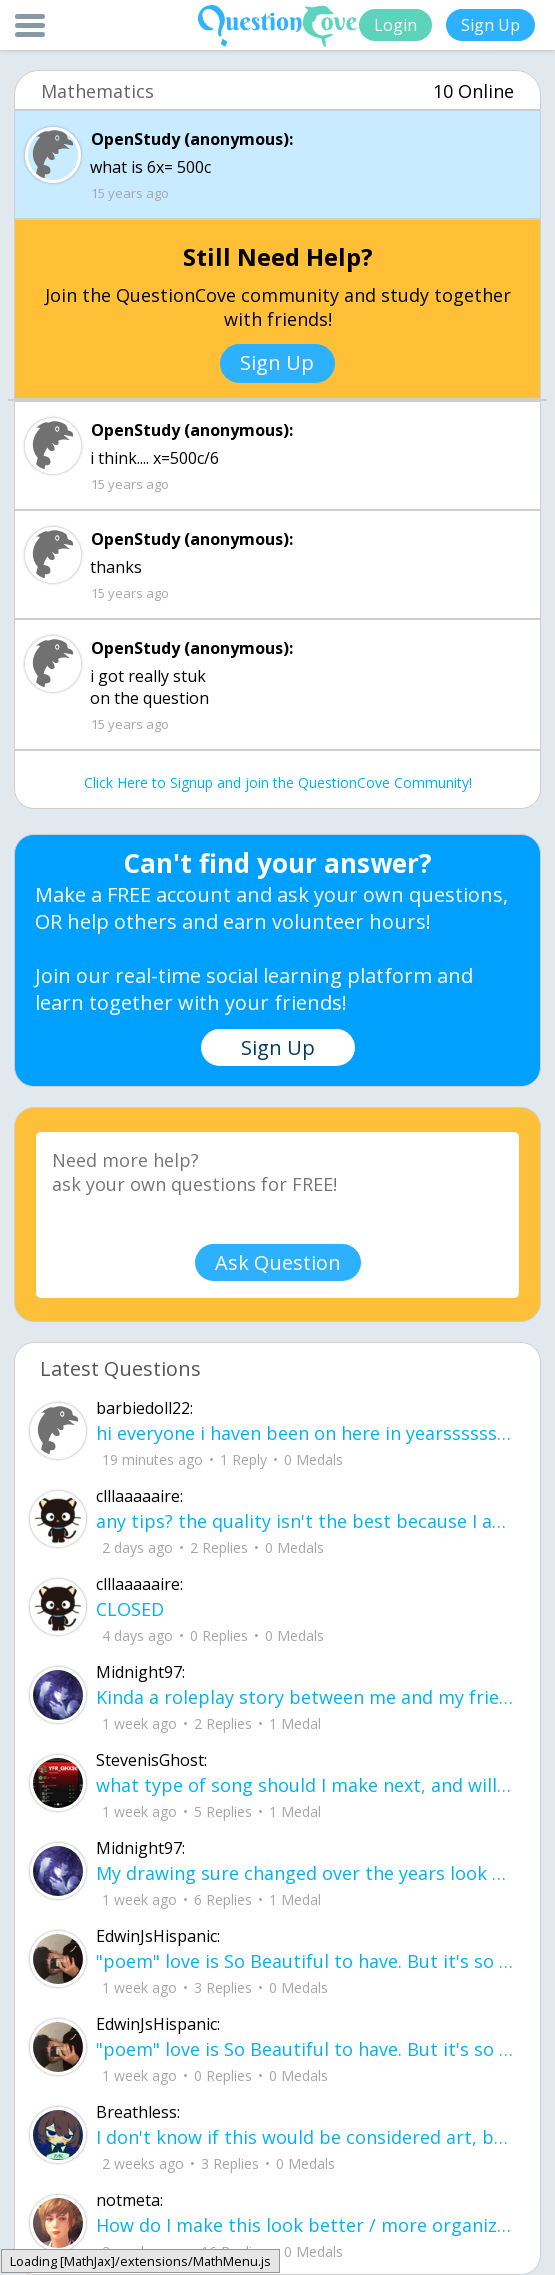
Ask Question (278, 1262)
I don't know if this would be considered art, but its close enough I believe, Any (305, 2137)
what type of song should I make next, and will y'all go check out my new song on (305, 1785)
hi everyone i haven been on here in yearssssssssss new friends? (305, 1433)
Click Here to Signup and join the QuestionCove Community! (278, 782)
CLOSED (130, 1609)
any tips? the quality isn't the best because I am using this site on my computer (305, 1521)
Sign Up (490, 25)
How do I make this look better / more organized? (305, 2225)
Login (395, 25)
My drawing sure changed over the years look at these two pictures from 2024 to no (305, 1873)
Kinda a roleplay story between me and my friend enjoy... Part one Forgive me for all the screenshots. (305, 1697)
